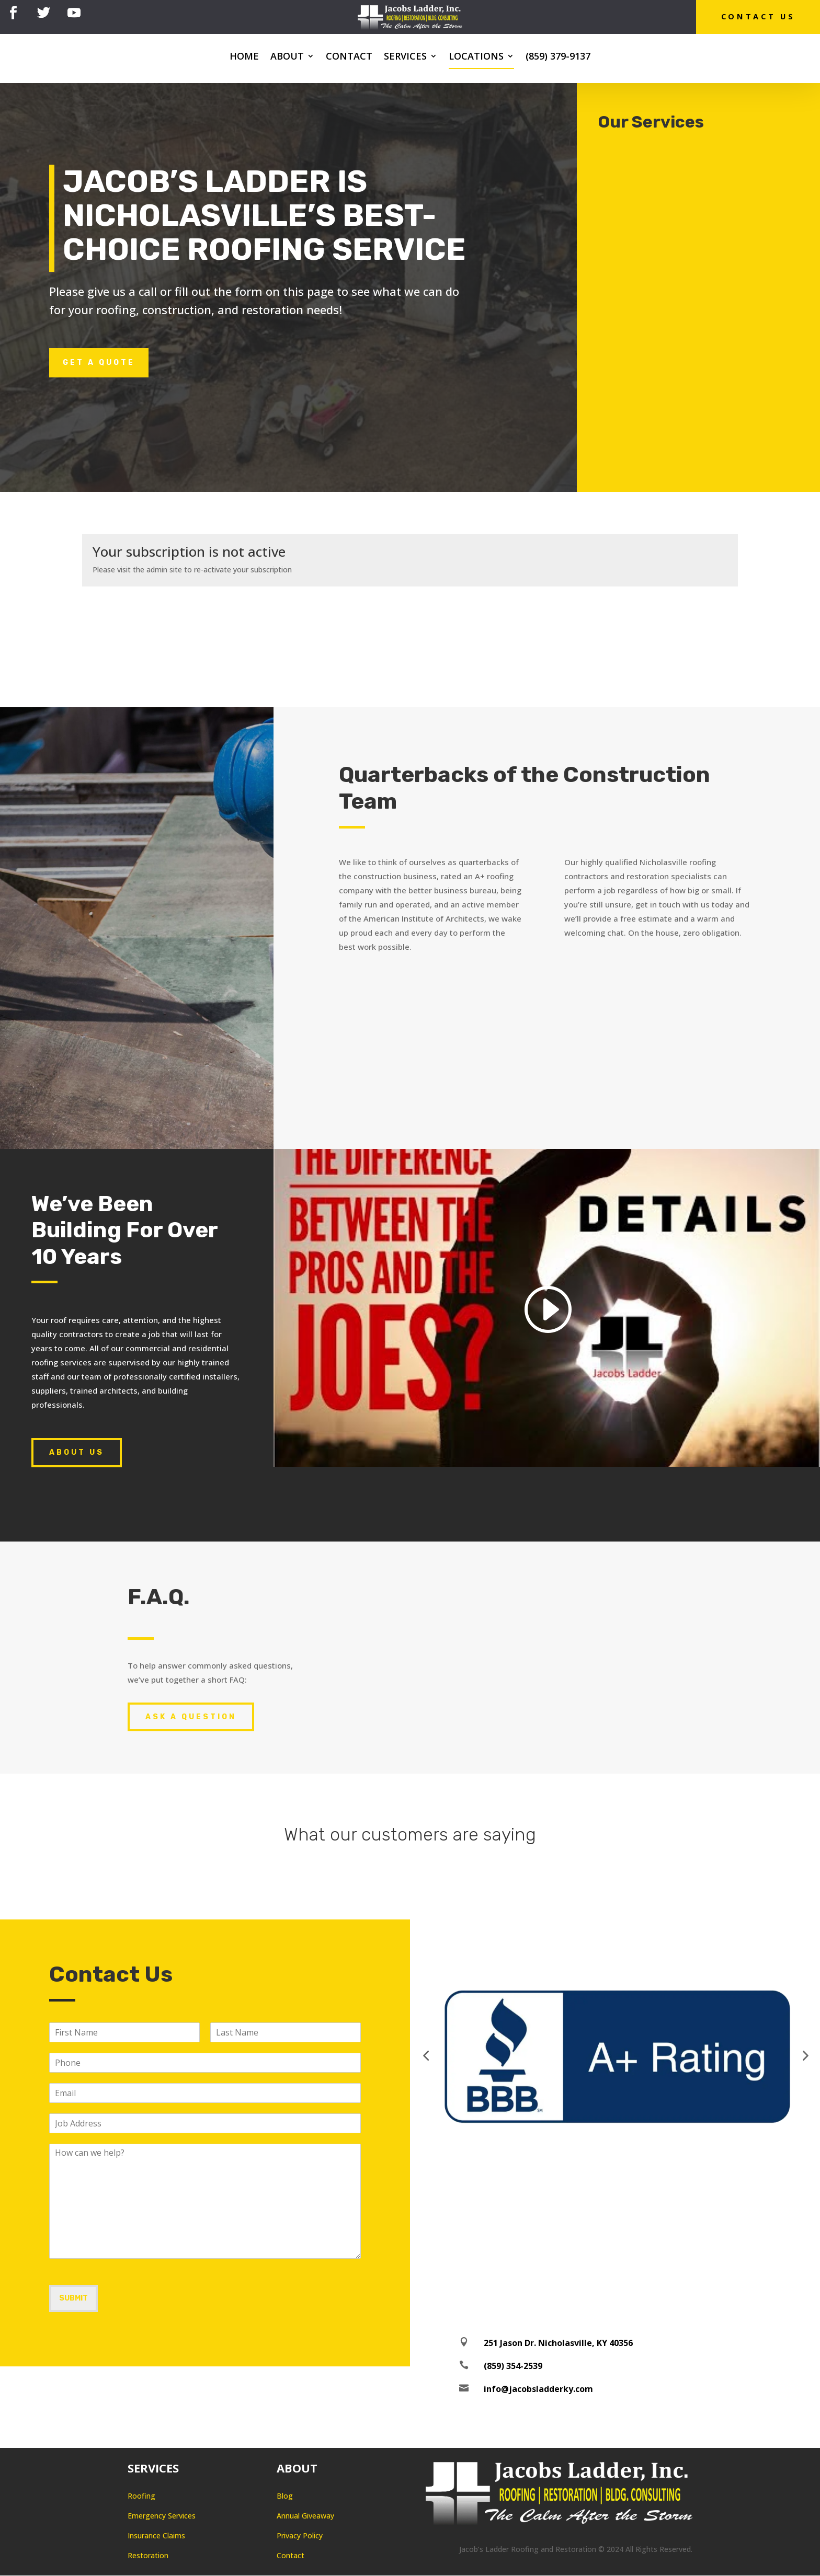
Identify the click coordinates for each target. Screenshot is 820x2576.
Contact (349, 58)
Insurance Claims (156, 2536)
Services (405, 58)
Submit (73, 2298)
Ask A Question (190, 1716)
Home (244, 58)
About (287, 58)
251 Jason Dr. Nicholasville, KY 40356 (558, 2343)
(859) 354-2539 (513, 2366)
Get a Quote (99, 363)
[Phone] (205, 2063)
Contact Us (755, 17)
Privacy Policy (300, 2536)
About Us (76, 1452)
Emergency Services (162, 2516)
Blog (285, 2496)
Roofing (141, 2496)
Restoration (148, 2556)
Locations (476, 58)
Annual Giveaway (305, 2516)
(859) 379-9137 (558, 58)
